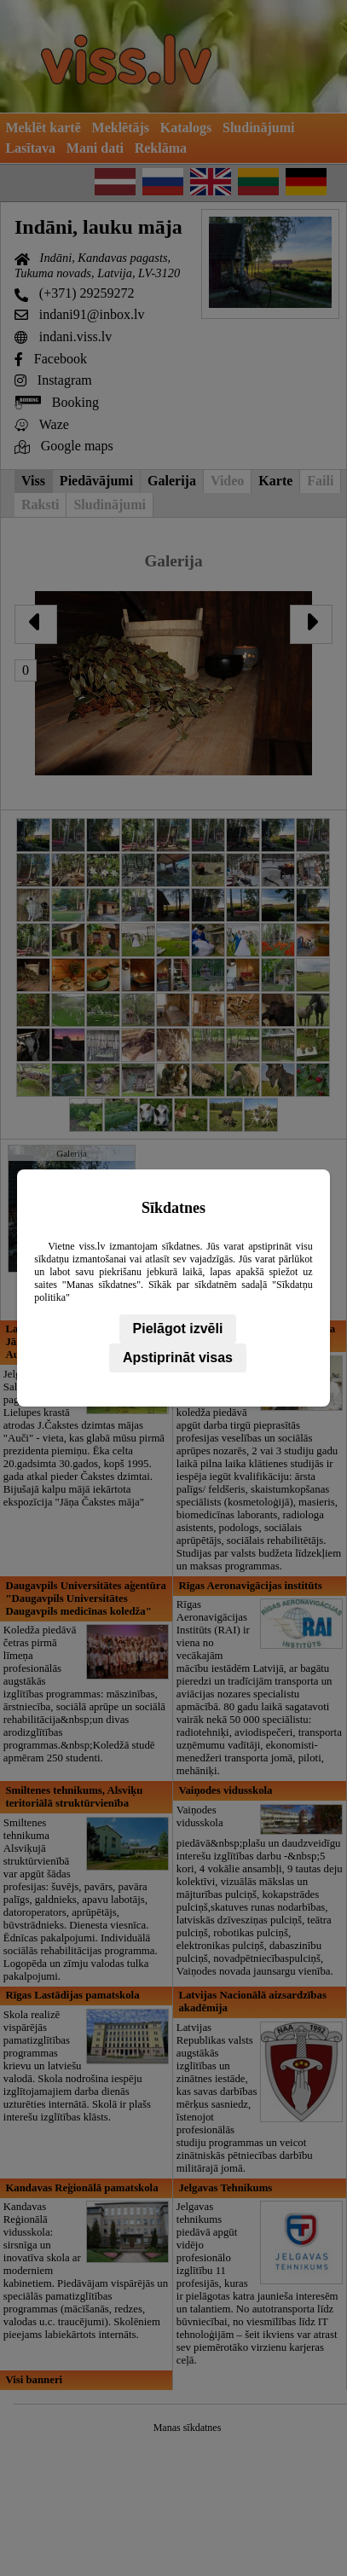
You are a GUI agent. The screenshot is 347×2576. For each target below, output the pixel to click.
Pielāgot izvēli (178, 1328)
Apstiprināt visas (178, 1357)
